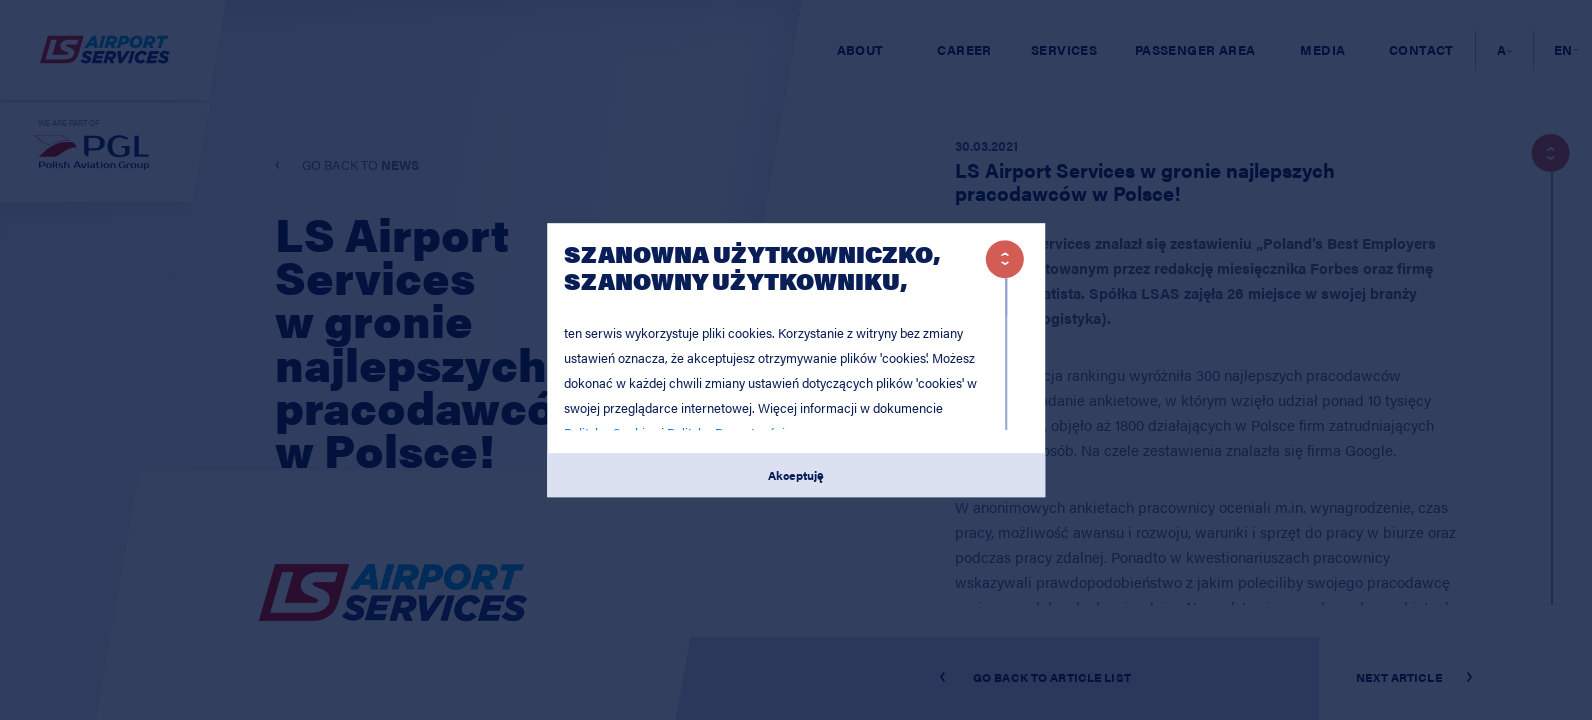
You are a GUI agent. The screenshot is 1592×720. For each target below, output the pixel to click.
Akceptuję (796, 475)
